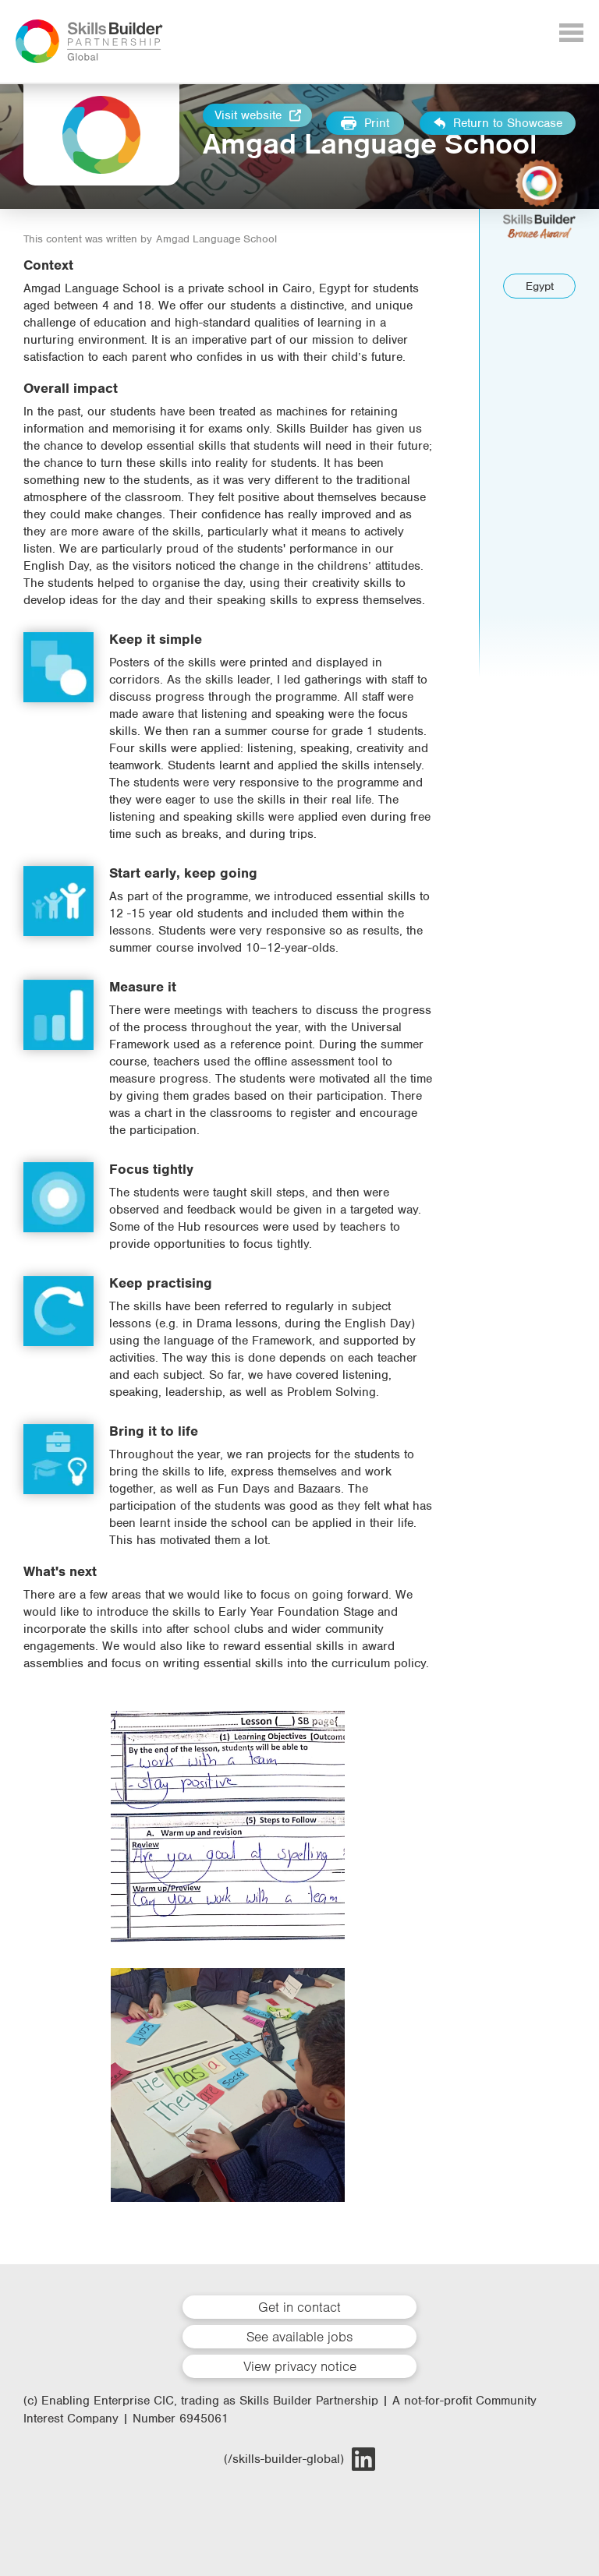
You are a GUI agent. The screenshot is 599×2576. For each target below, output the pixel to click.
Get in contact (299, 2307)
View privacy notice (299, 2366)
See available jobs (299, 2336)
